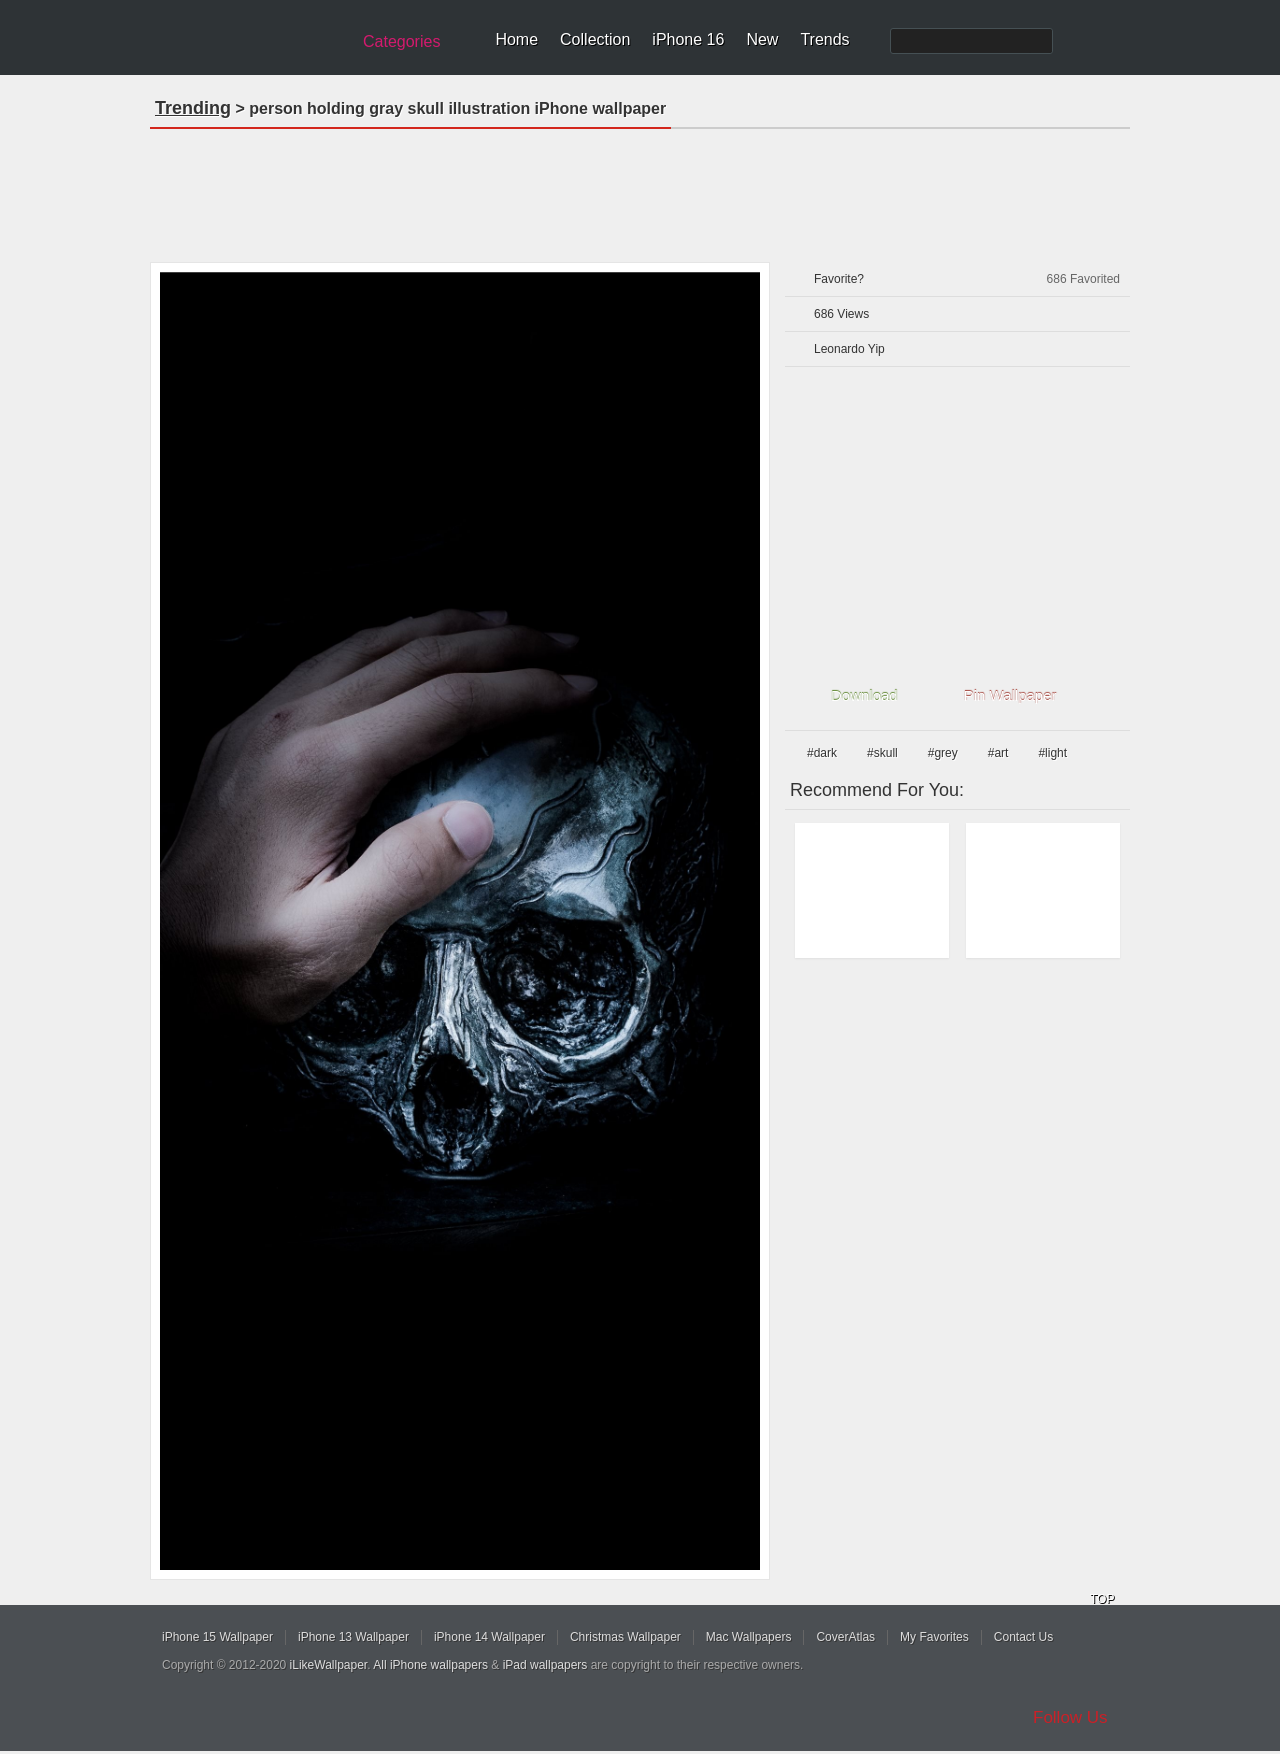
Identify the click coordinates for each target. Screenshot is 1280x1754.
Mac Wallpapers (749, 1637)
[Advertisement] (640, 189)
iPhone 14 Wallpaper (489, 1637)
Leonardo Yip (849, 349)
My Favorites (934, 1637)
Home (516, 39)
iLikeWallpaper (329, 1665)
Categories (401, 41)
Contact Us (1023, 1637)
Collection (595, 39)
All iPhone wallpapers (430, 1665)
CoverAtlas (845, 1637)
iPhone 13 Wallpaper (353, 1637)
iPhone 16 (688, 39)
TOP (1102, 1599)
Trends (824, 39)
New (762, 39)
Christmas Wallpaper (625, 1637)
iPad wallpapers (545, 1665)
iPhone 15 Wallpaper (217, 1637)
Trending (193, 108)
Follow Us (1070, 1717)
